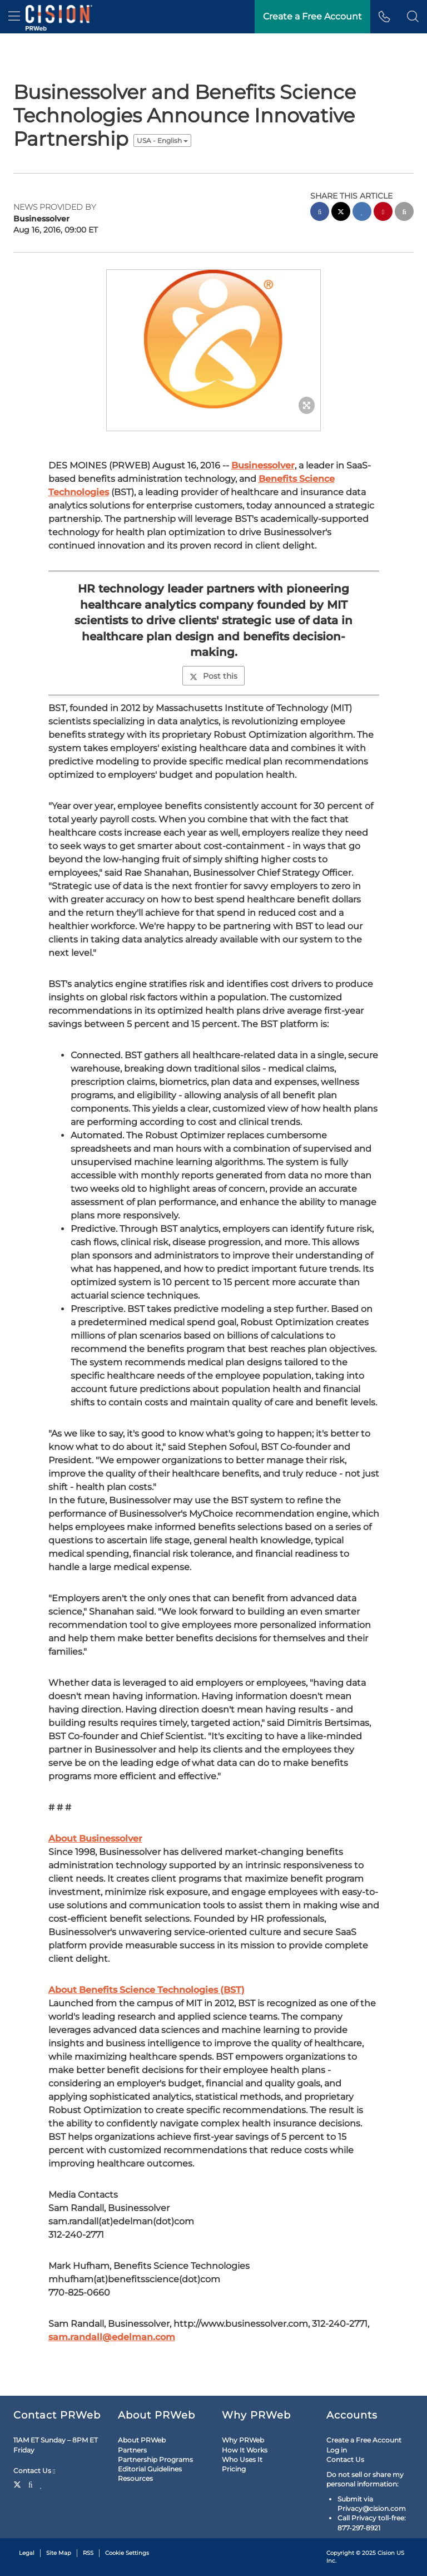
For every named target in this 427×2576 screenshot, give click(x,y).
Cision (386, 2553)
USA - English (162, 140)
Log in (336, 2450)
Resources (135, 2478)
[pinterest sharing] (383, 213)
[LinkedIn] (41, 2483)
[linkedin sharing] (361, 213)
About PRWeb (142, 2440)
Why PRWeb (243, 2440)
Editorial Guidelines (150, 2469)
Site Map (58, 2553)
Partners (132, 2450)
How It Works (244, 2450)
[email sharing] (404, 213)
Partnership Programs (155, 2459)
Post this (213, 676)
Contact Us (34, 2470)
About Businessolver (95, 1838)
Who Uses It (242, 2459)
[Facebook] (31, 2483)
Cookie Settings (127, 2553)
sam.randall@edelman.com (111, 2337)
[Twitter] (18, 2483)
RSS (88, 2553)
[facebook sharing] (319, 213)
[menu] (14, 16)
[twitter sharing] (340, 213)
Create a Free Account (363, 2440)
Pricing (234, 2469)
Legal (26, 2553)
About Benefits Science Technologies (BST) (146, 1990)
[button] (413, 16)
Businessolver (263, 465)
